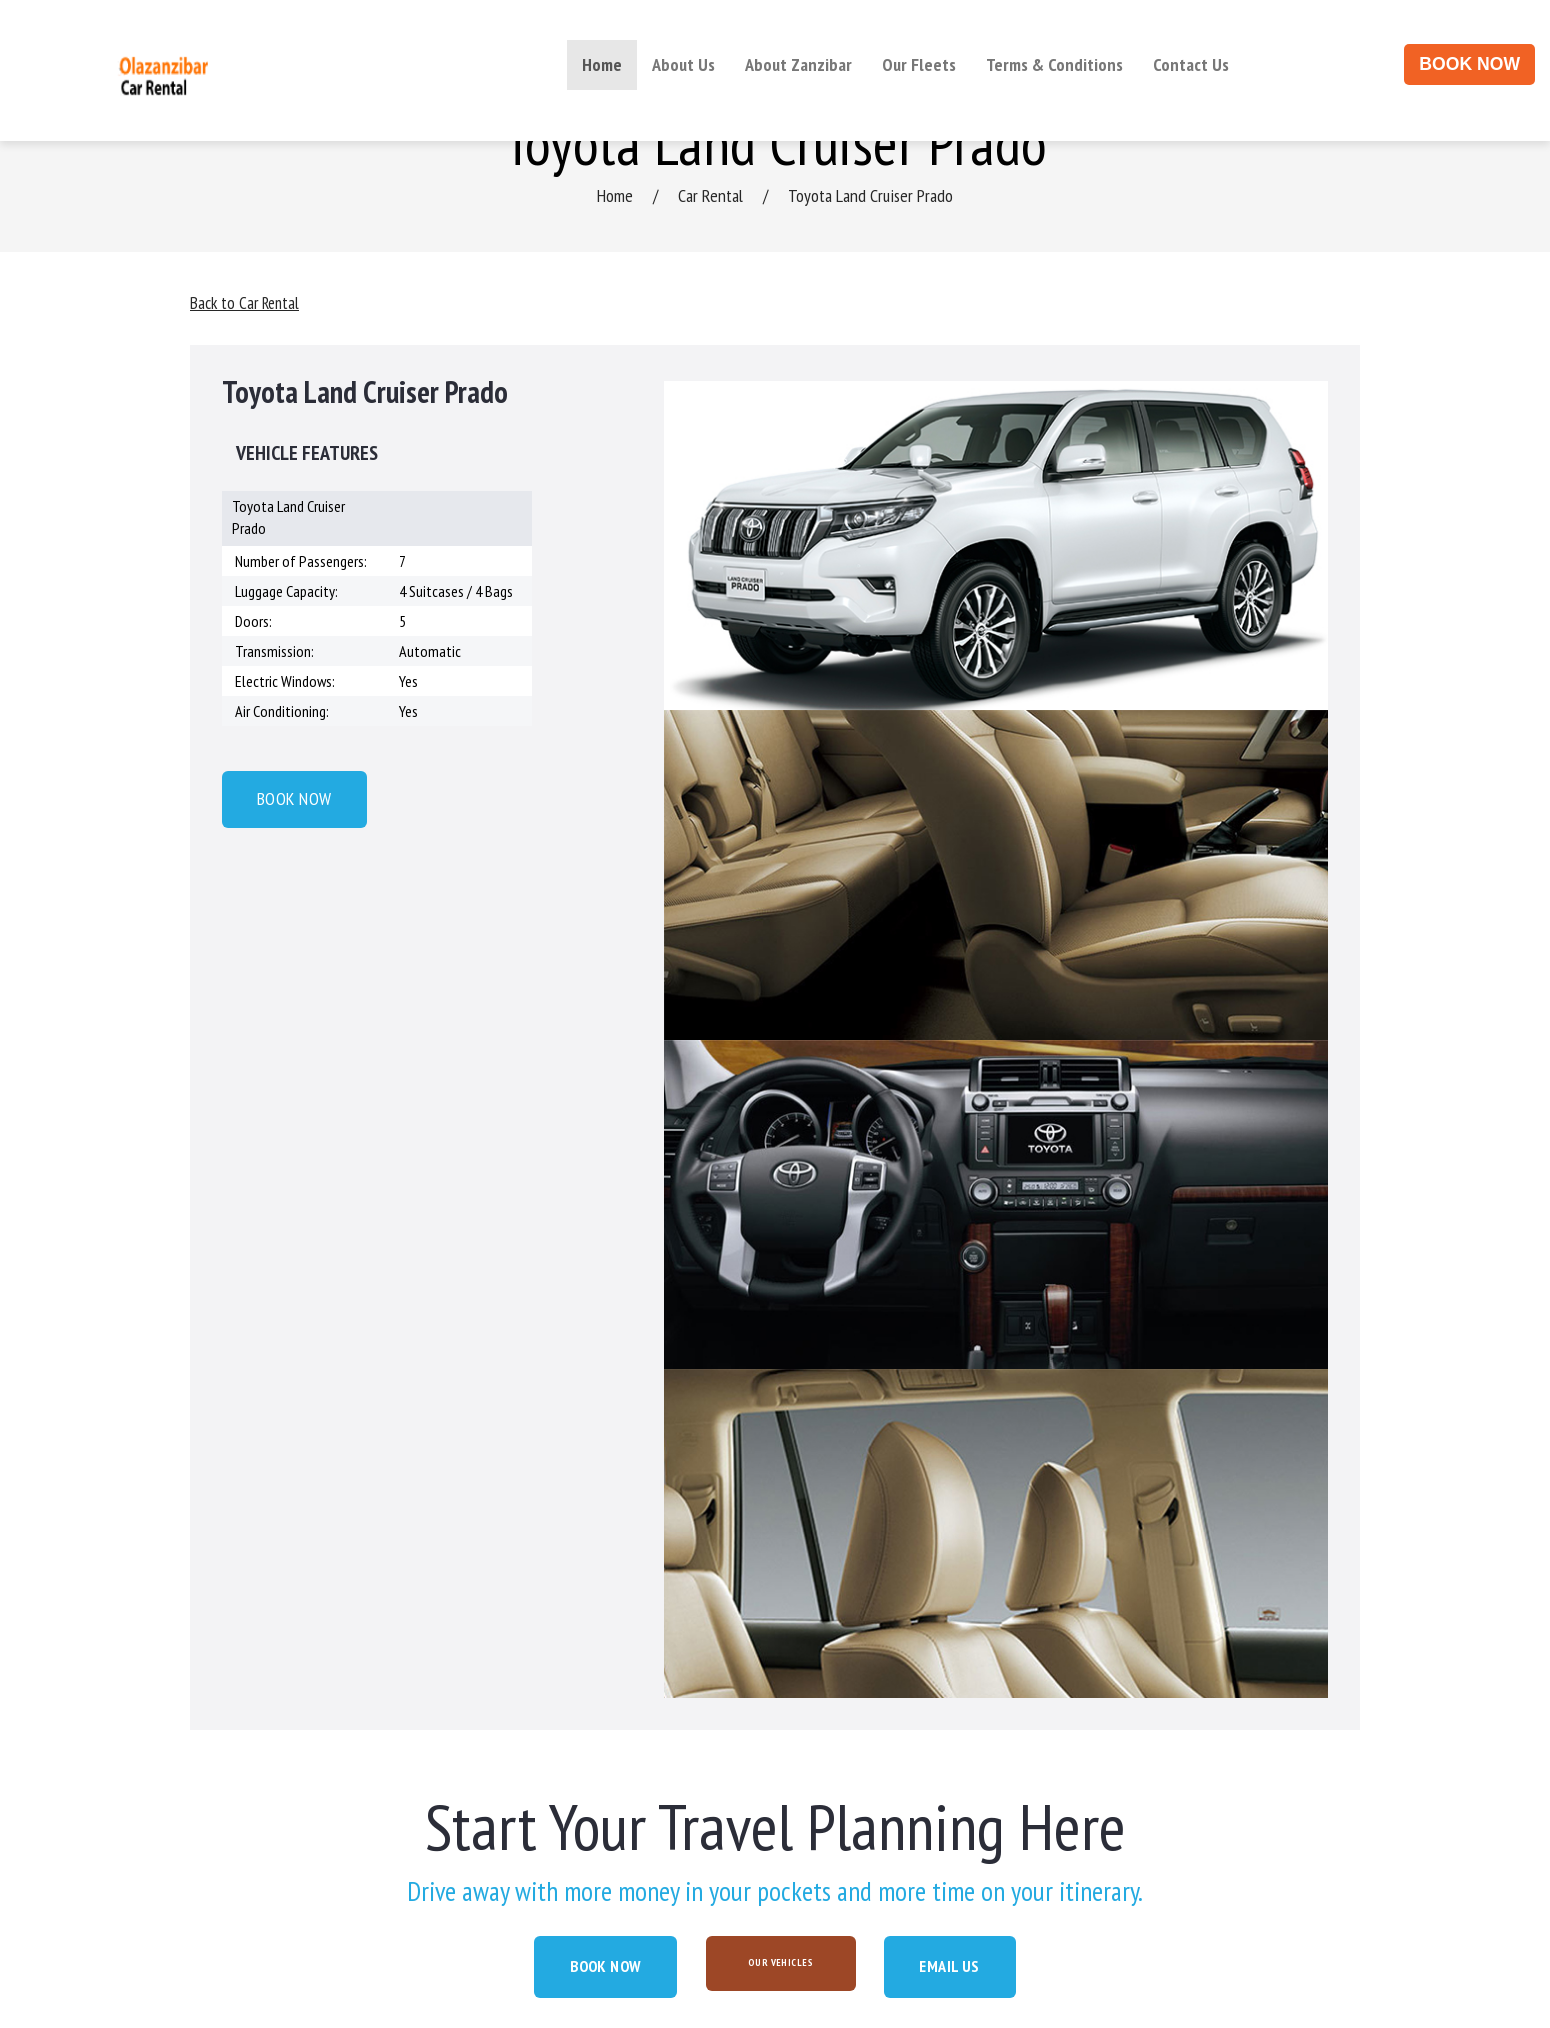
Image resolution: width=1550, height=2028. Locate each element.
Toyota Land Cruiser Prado (870, 195)
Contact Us (1191, 64)
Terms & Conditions (1054, 64)
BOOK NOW (1469, 64)
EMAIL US (978, 1967)
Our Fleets (919, 64)
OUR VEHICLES (783, 1962)
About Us (683, 64)
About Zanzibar (798, 64)
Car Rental (710, 195)
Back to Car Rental (247, 302)
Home (602, 64)
